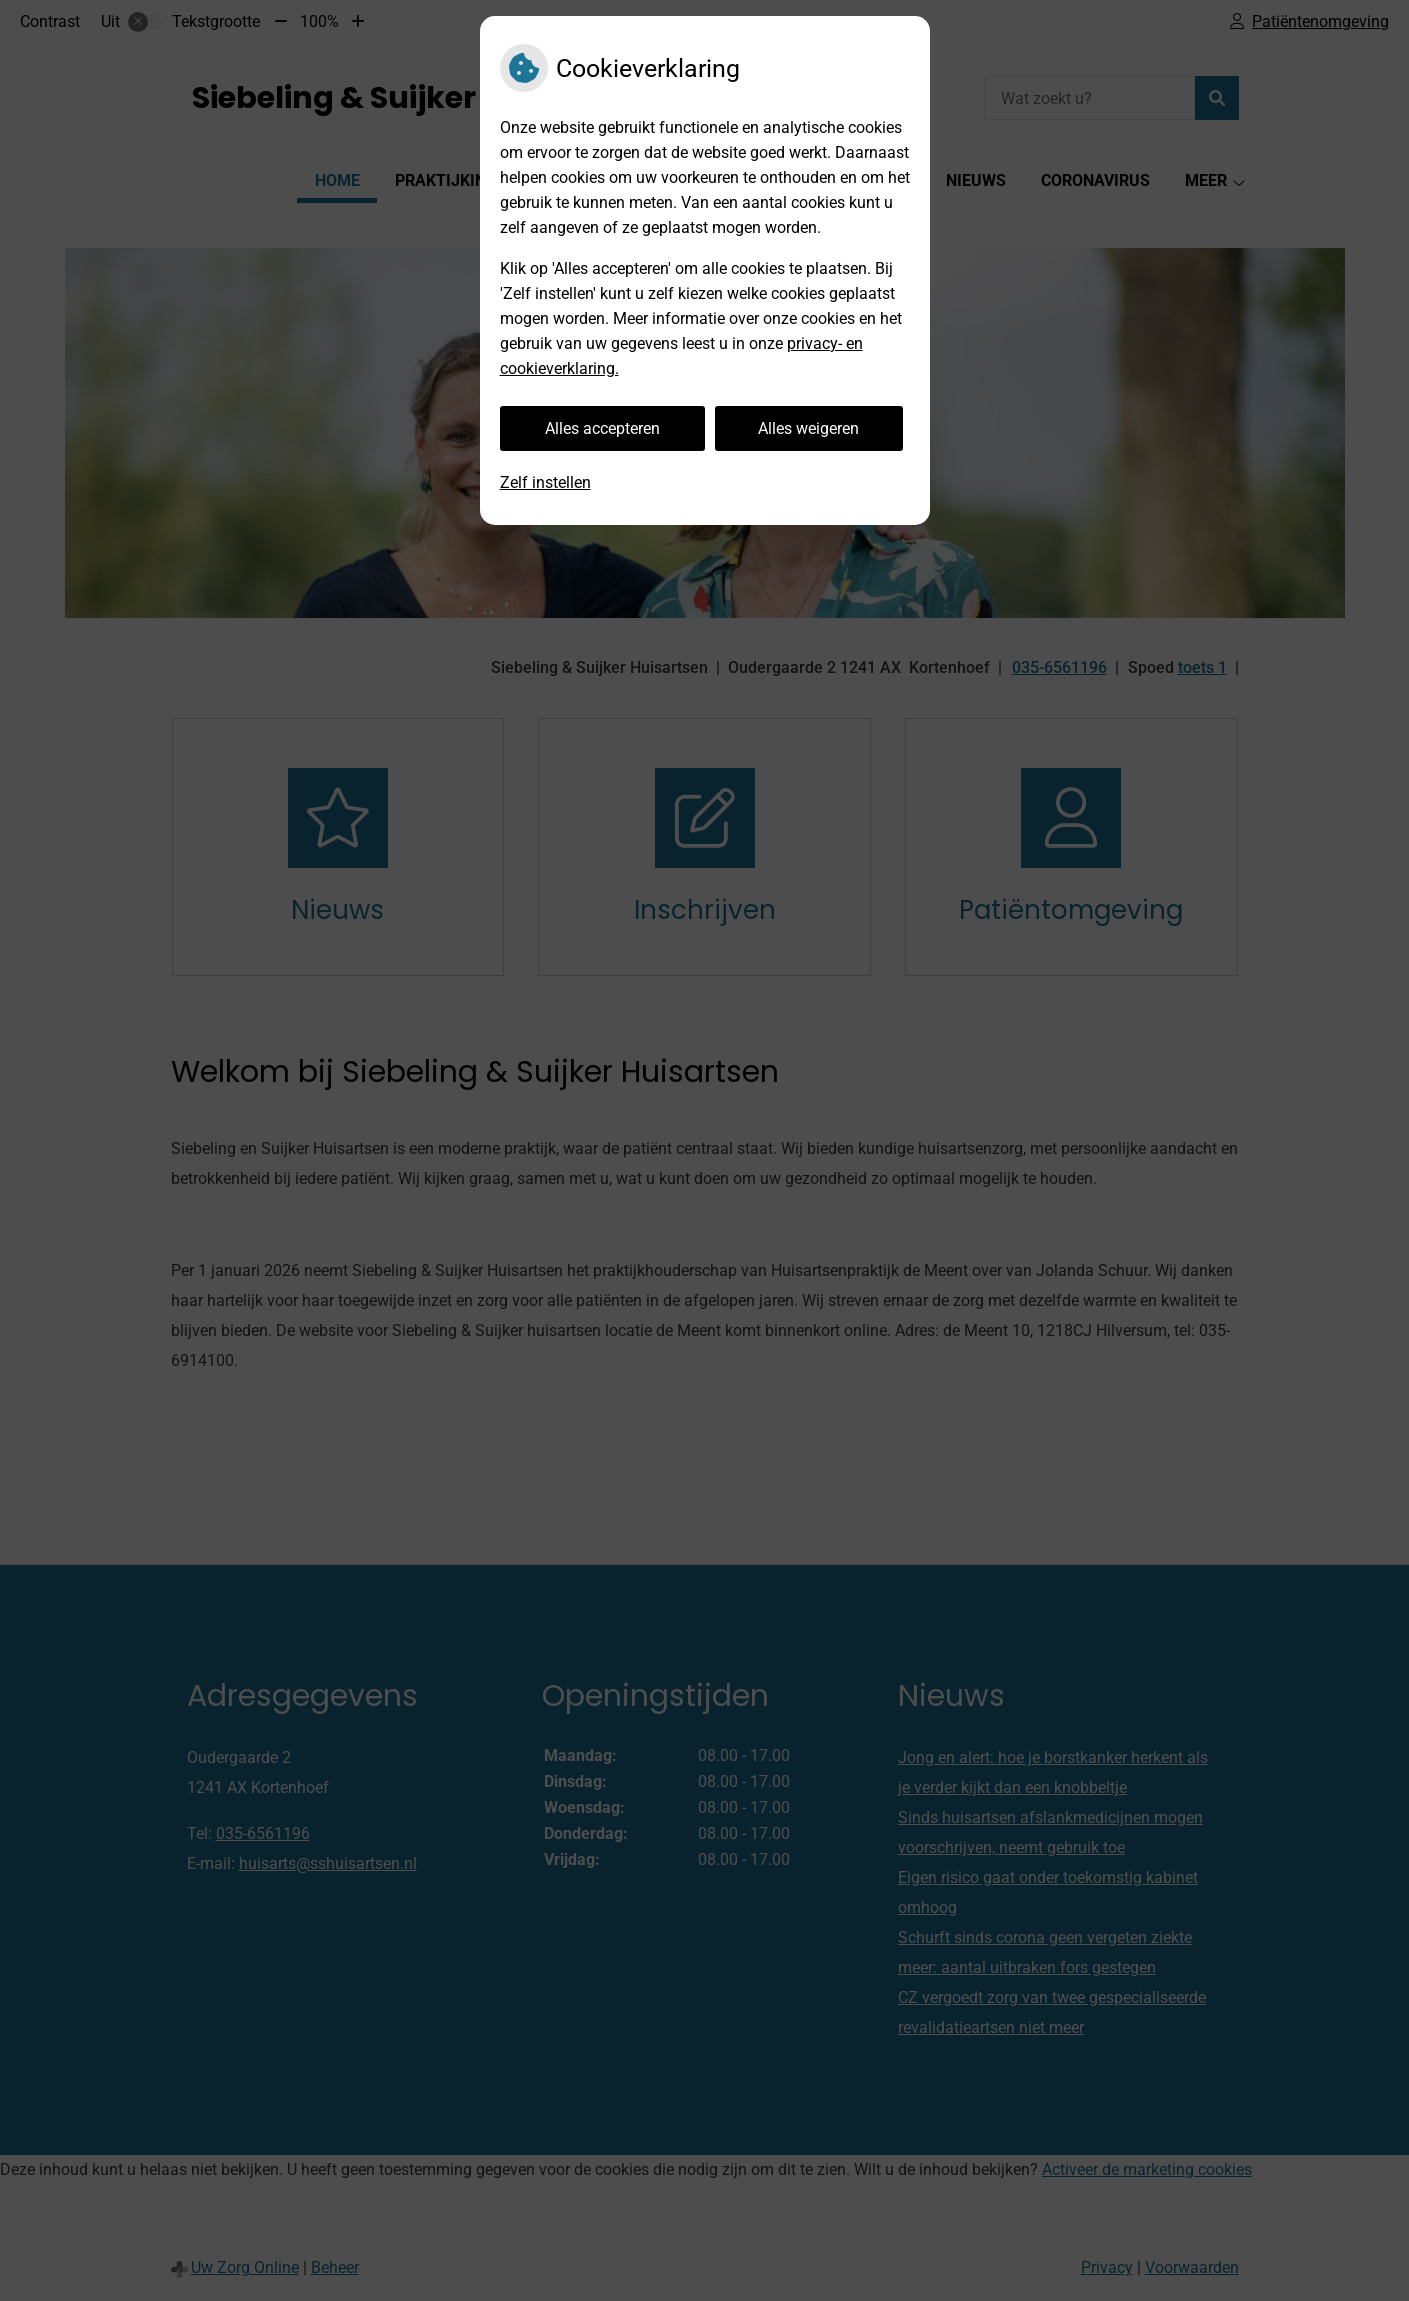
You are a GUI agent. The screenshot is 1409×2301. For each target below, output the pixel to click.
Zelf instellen (545, 482)
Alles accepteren (602, 428)
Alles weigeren (808, 428)
